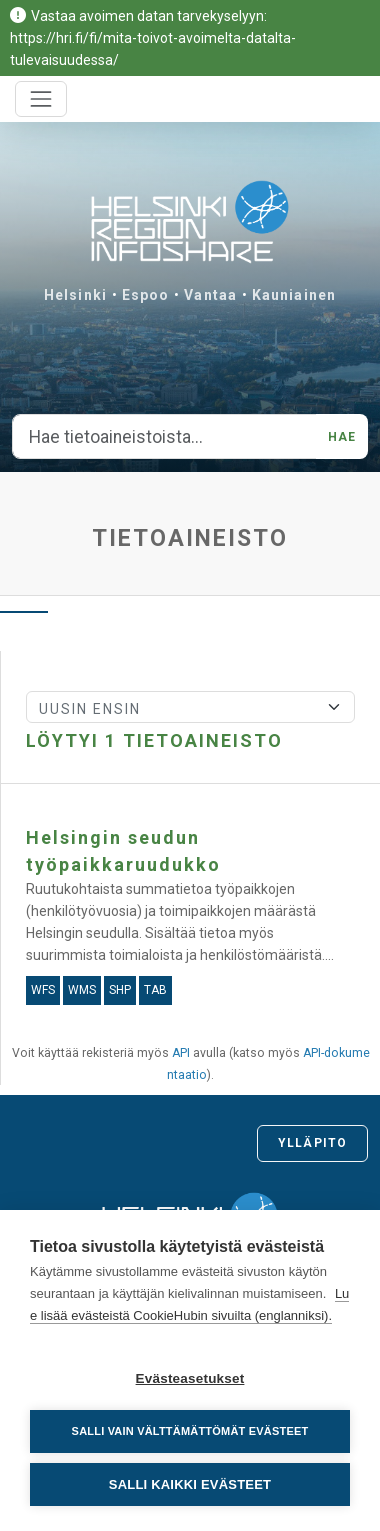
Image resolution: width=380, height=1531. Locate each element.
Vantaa (210, 295)
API (181, 1053)
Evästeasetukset (190, 1378)
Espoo (146, 295)
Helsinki (75, 295)
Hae (342, 437)
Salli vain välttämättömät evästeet (190, 1431)
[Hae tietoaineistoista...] (164, 437)
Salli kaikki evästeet (190, 1484)
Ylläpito (312, 1143)
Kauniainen (294, 295)
